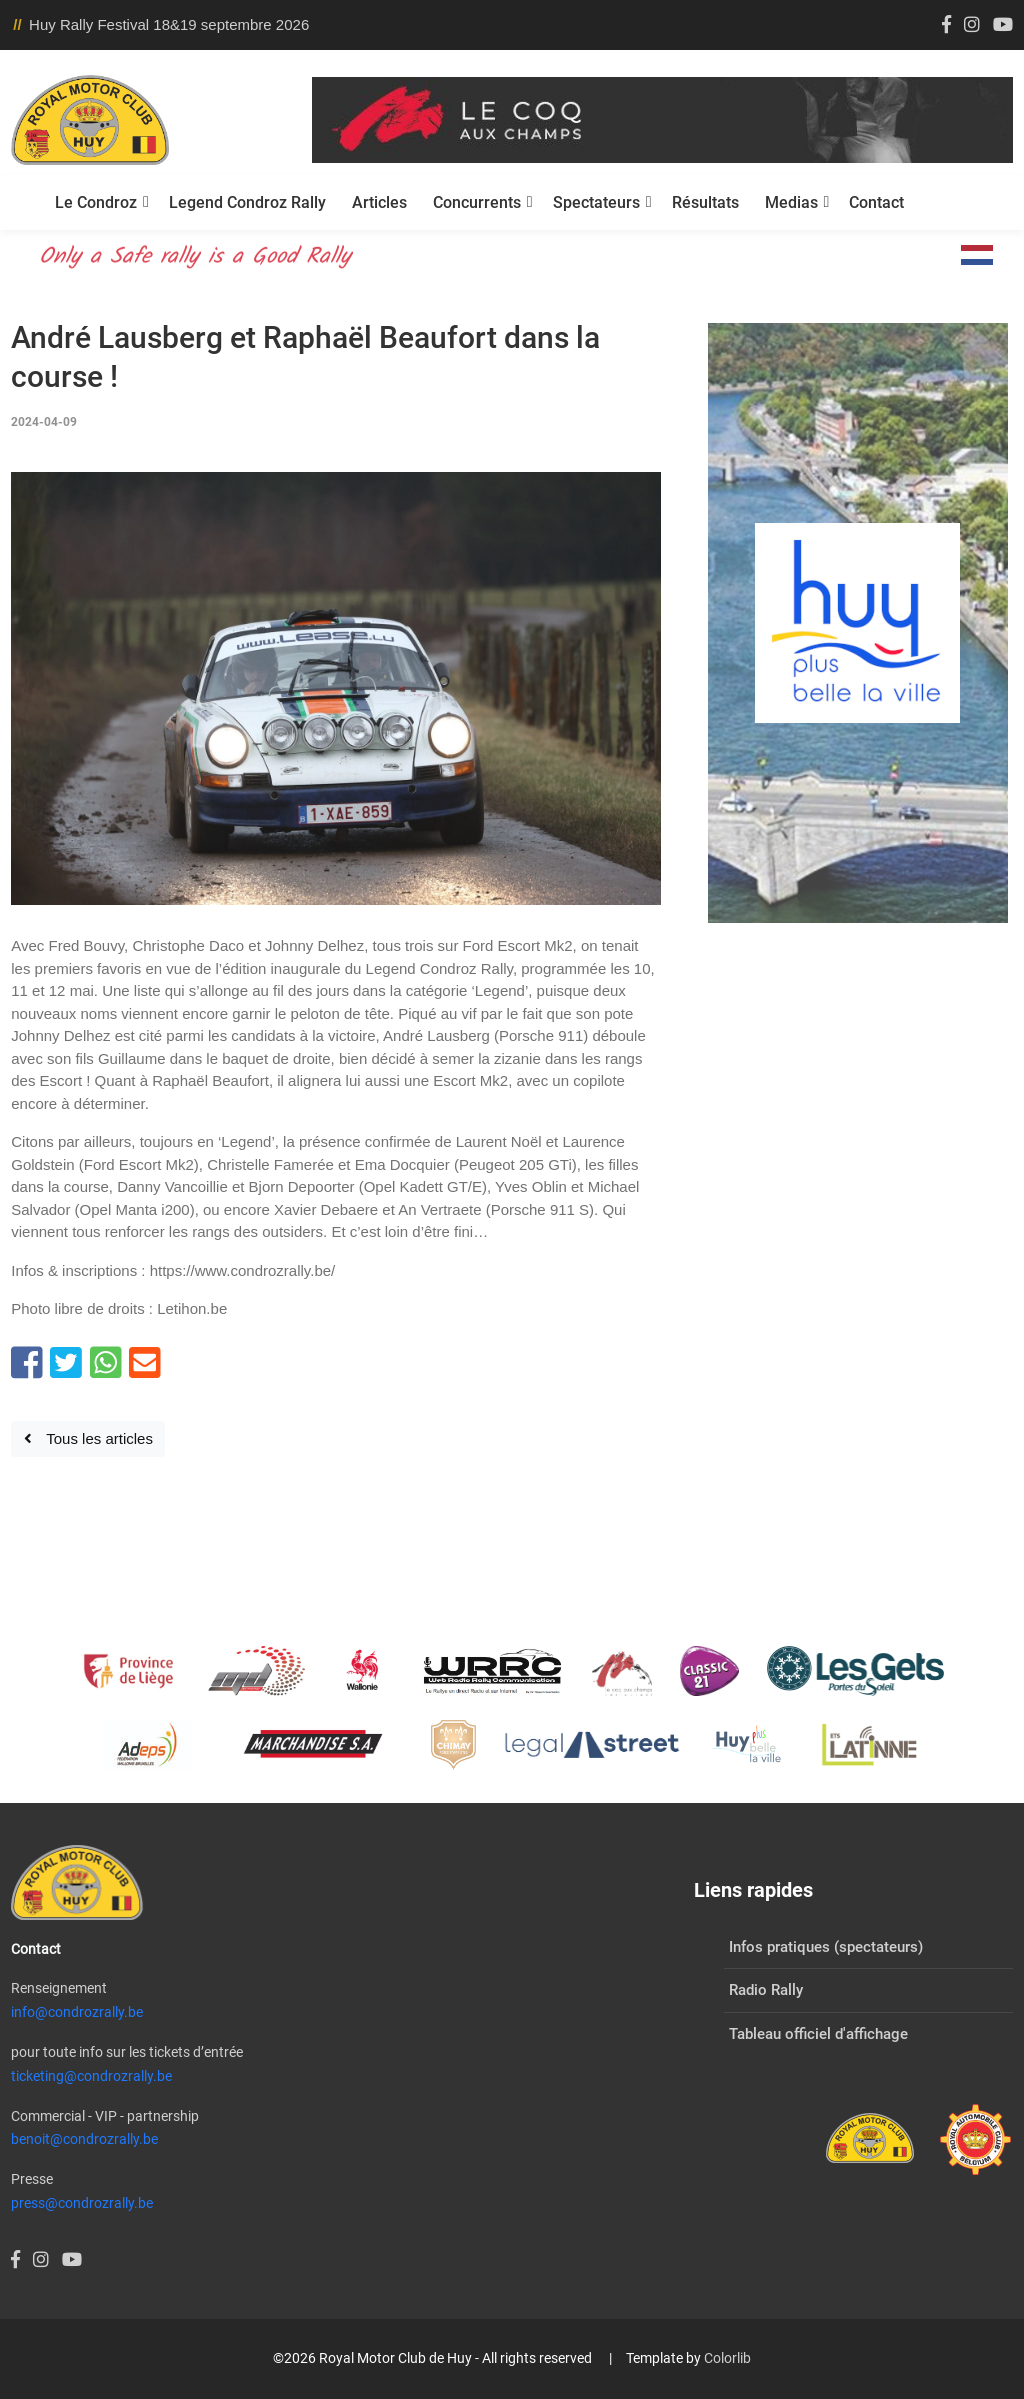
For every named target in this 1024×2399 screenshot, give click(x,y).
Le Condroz (96, 202)
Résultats (705, 202)
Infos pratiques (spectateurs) (826, 1947)
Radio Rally (766, 1990)
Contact (876, 202)
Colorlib (727, 2358)
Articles (379, 202)
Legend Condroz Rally (247, 202)
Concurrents (477, 202)
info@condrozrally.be (77, 2012)
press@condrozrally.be (82, 2203)
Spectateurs (596, 202)
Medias (791, 202)
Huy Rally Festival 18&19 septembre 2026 (169, 24)
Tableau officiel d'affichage (818, 2034)
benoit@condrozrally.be (84, 2139)
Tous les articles (88, 1438)
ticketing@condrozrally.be (91, 2076)
